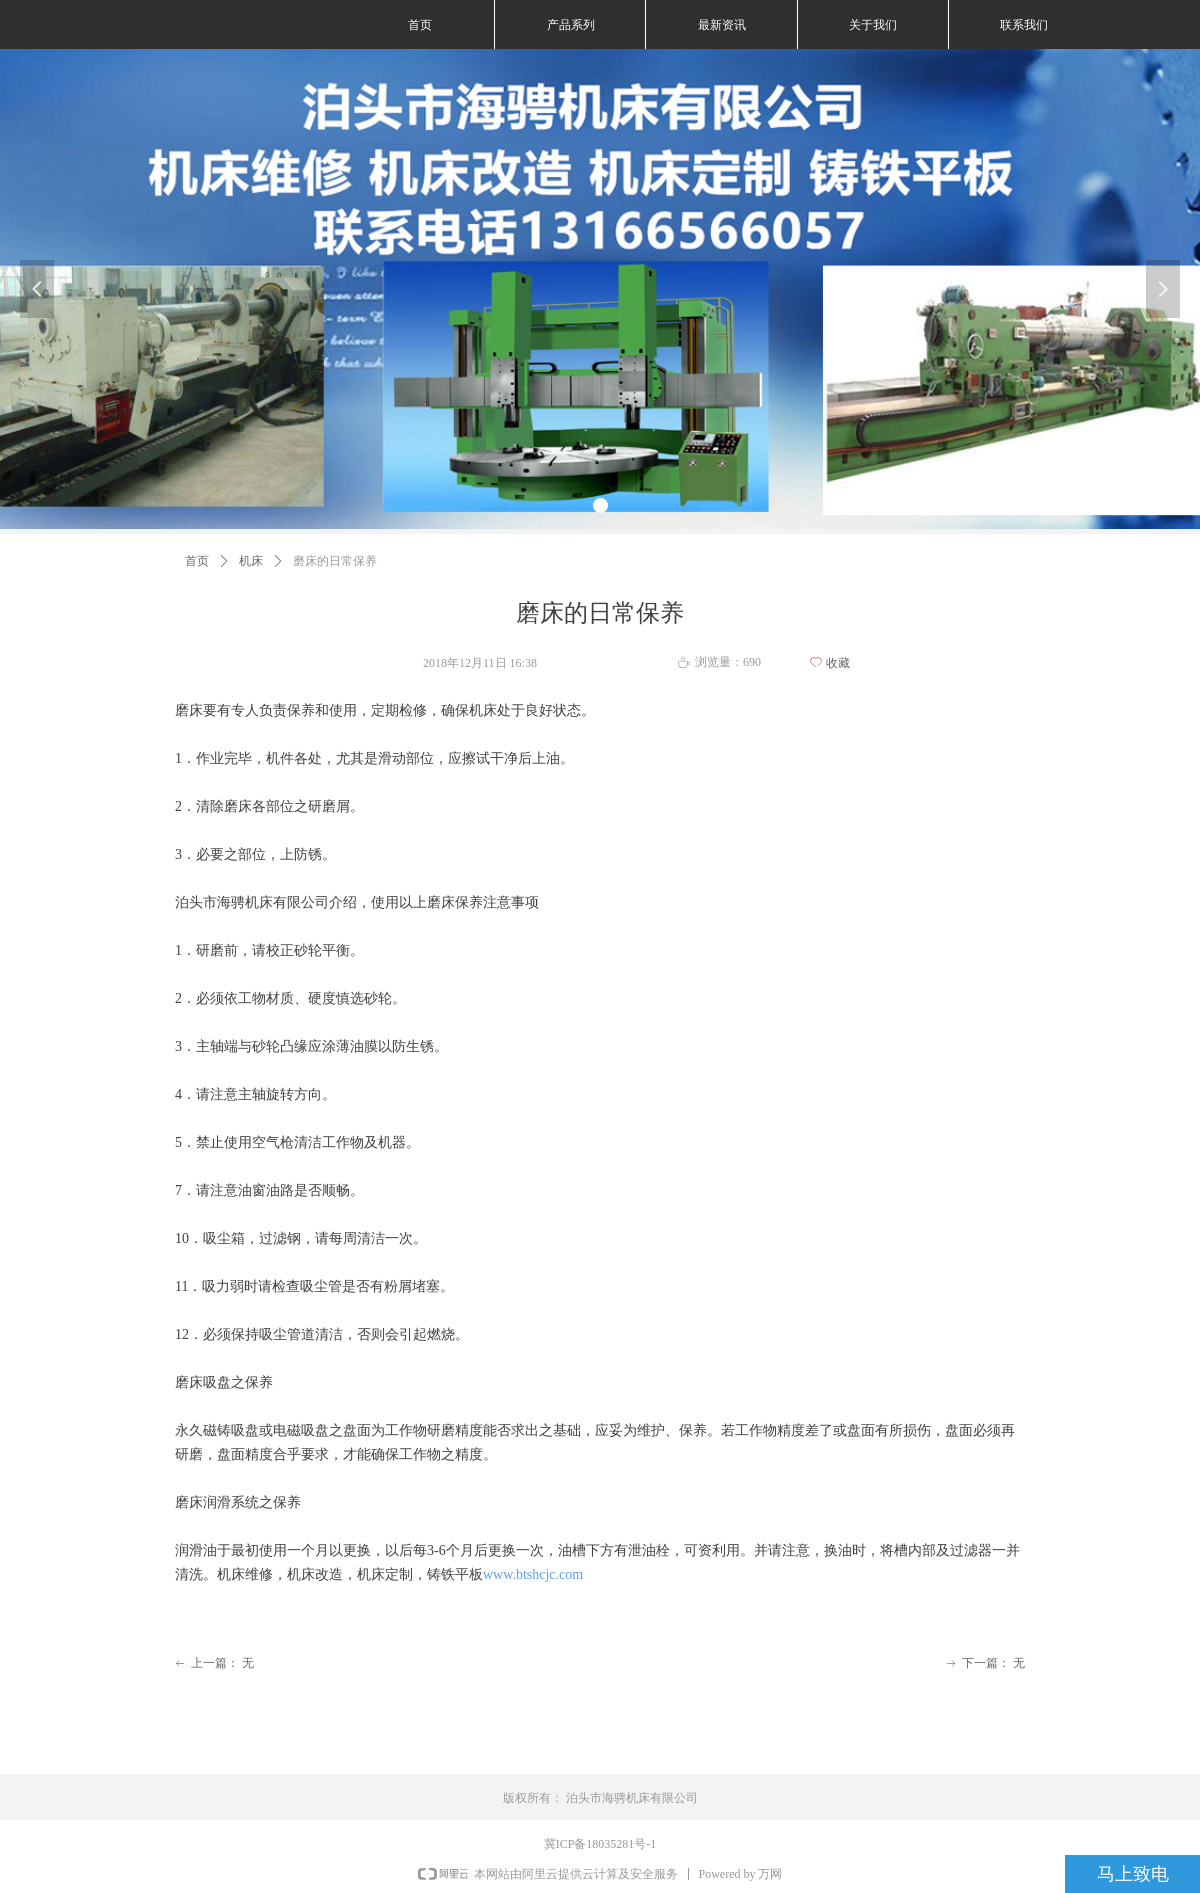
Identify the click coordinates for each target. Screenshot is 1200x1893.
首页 (197, 561)
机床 (251, 561)
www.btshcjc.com (533, 1574)
